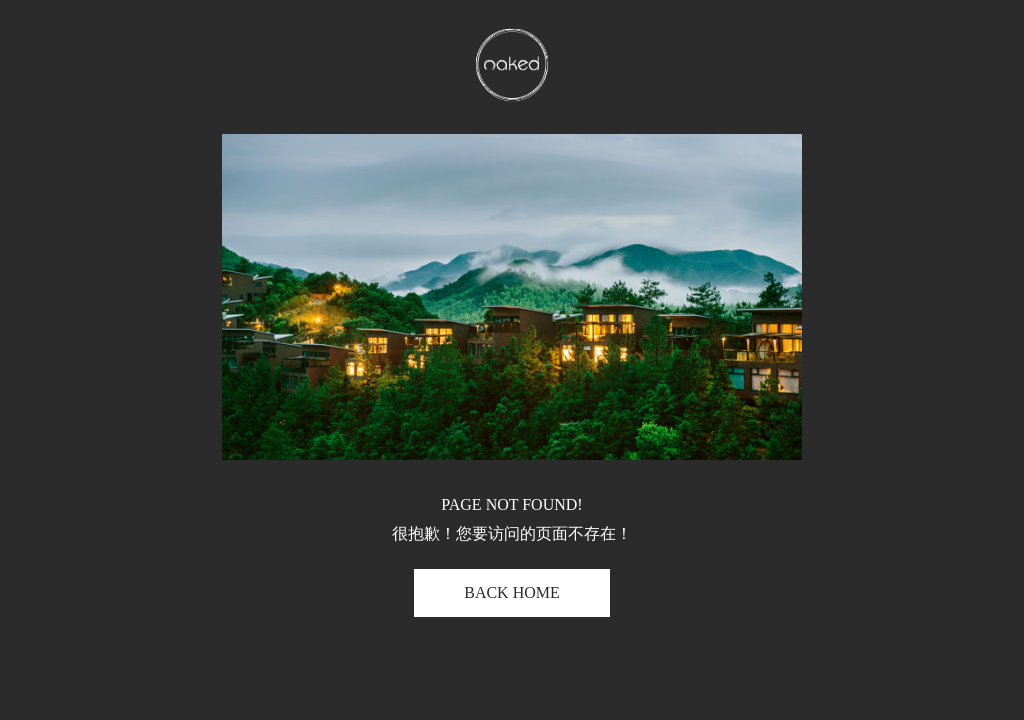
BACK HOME (512, 592)
